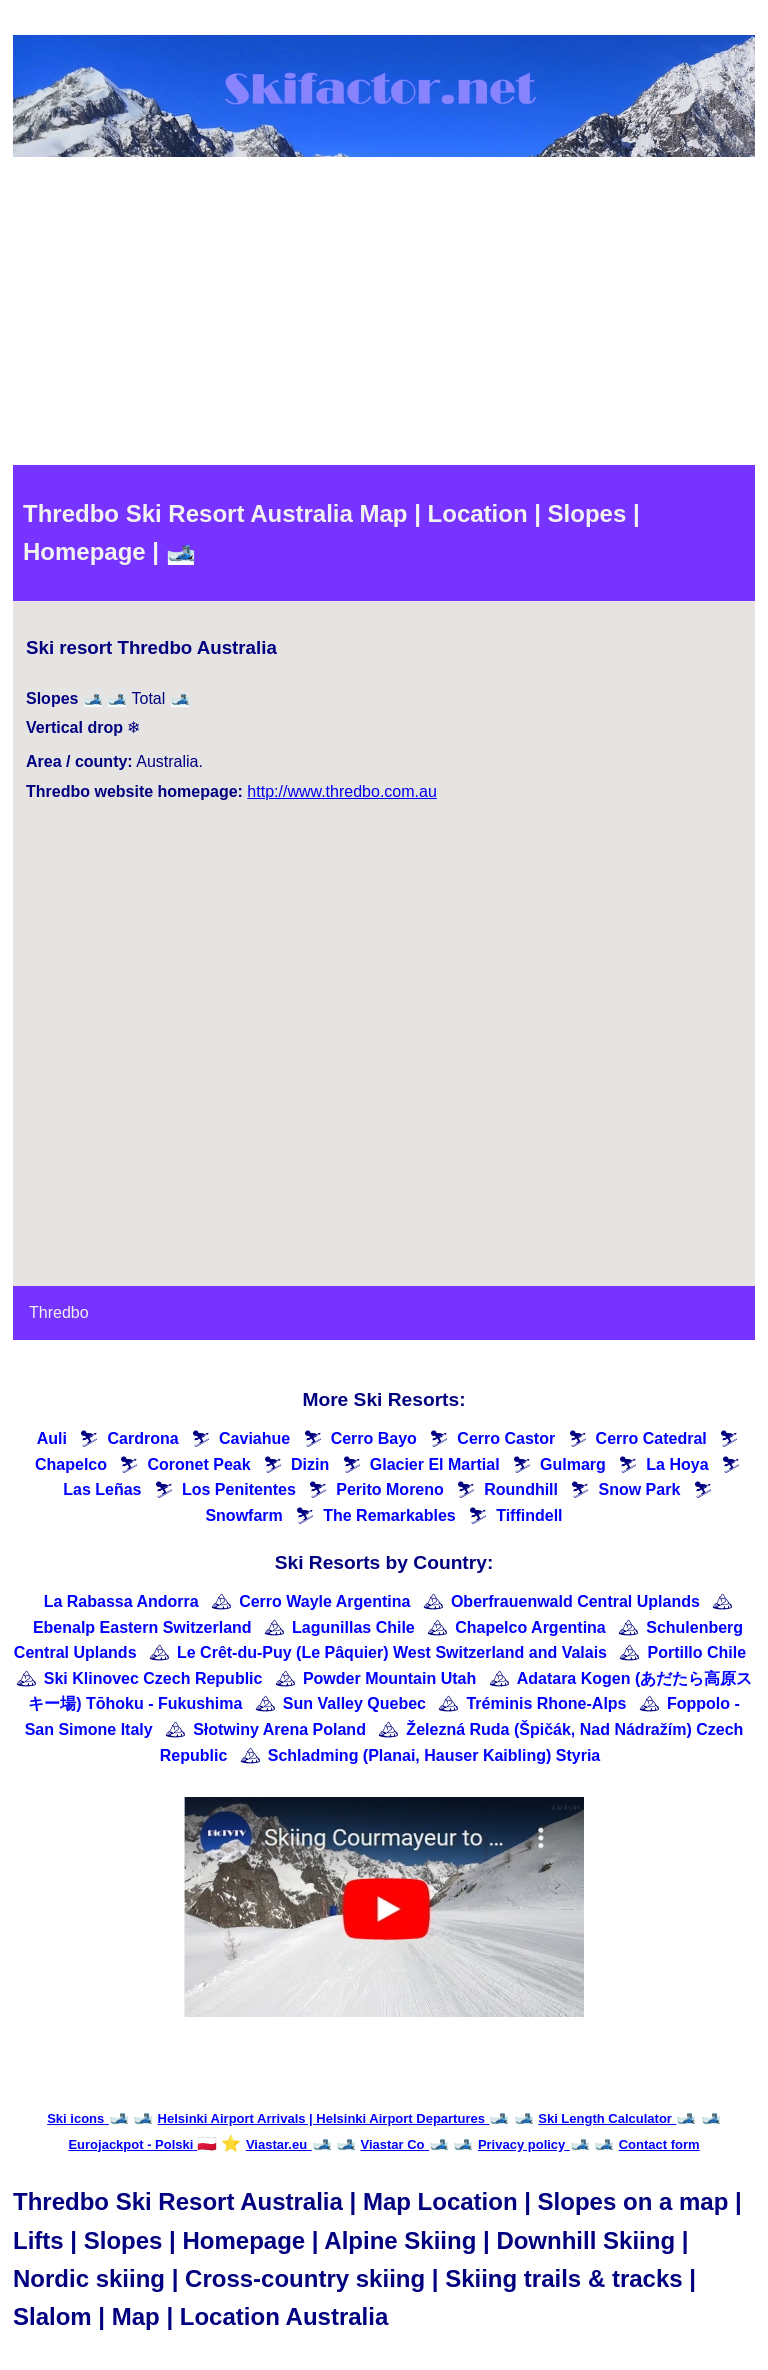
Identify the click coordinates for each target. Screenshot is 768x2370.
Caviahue (254, 1438)
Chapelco (71, 1464)
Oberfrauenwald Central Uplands (575, 1601)
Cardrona (142, 1438)
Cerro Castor (506, 1438)
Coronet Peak (198, 1464)
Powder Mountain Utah (389, 1678)
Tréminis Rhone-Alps (546, 1703)
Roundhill (521, 1489)
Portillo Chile (696, 1652)
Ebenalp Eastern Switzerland (142, 1627)
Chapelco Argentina (530, 1627)
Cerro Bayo (374, 1438)
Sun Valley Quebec (354, 1703)
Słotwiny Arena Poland (279, 1729)
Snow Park (639, 1489)
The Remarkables (389, 1515)
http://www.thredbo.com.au (341, 791)
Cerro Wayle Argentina (324, 1601)
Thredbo (59, 1312)
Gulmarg (573, 1464)
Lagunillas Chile (353, 1627)
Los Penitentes (239, 1489)
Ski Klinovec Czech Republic (153, 1678)
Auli (52, 1438)
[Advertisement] (384, 315)
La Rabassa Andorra (121, 1601)
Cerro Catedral (651, 1438)
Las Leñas (102, 1489)
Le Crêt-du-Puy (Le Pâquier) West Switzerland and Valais (392, 1652)
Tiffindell (529, 1515)
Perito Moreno (390, 1489)
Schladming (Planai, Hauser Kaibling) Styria (434, 1755)
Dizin (310, 1464)
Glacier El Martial (435, 1464)
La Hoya (677, 1464)
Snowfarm (243, 1515)
